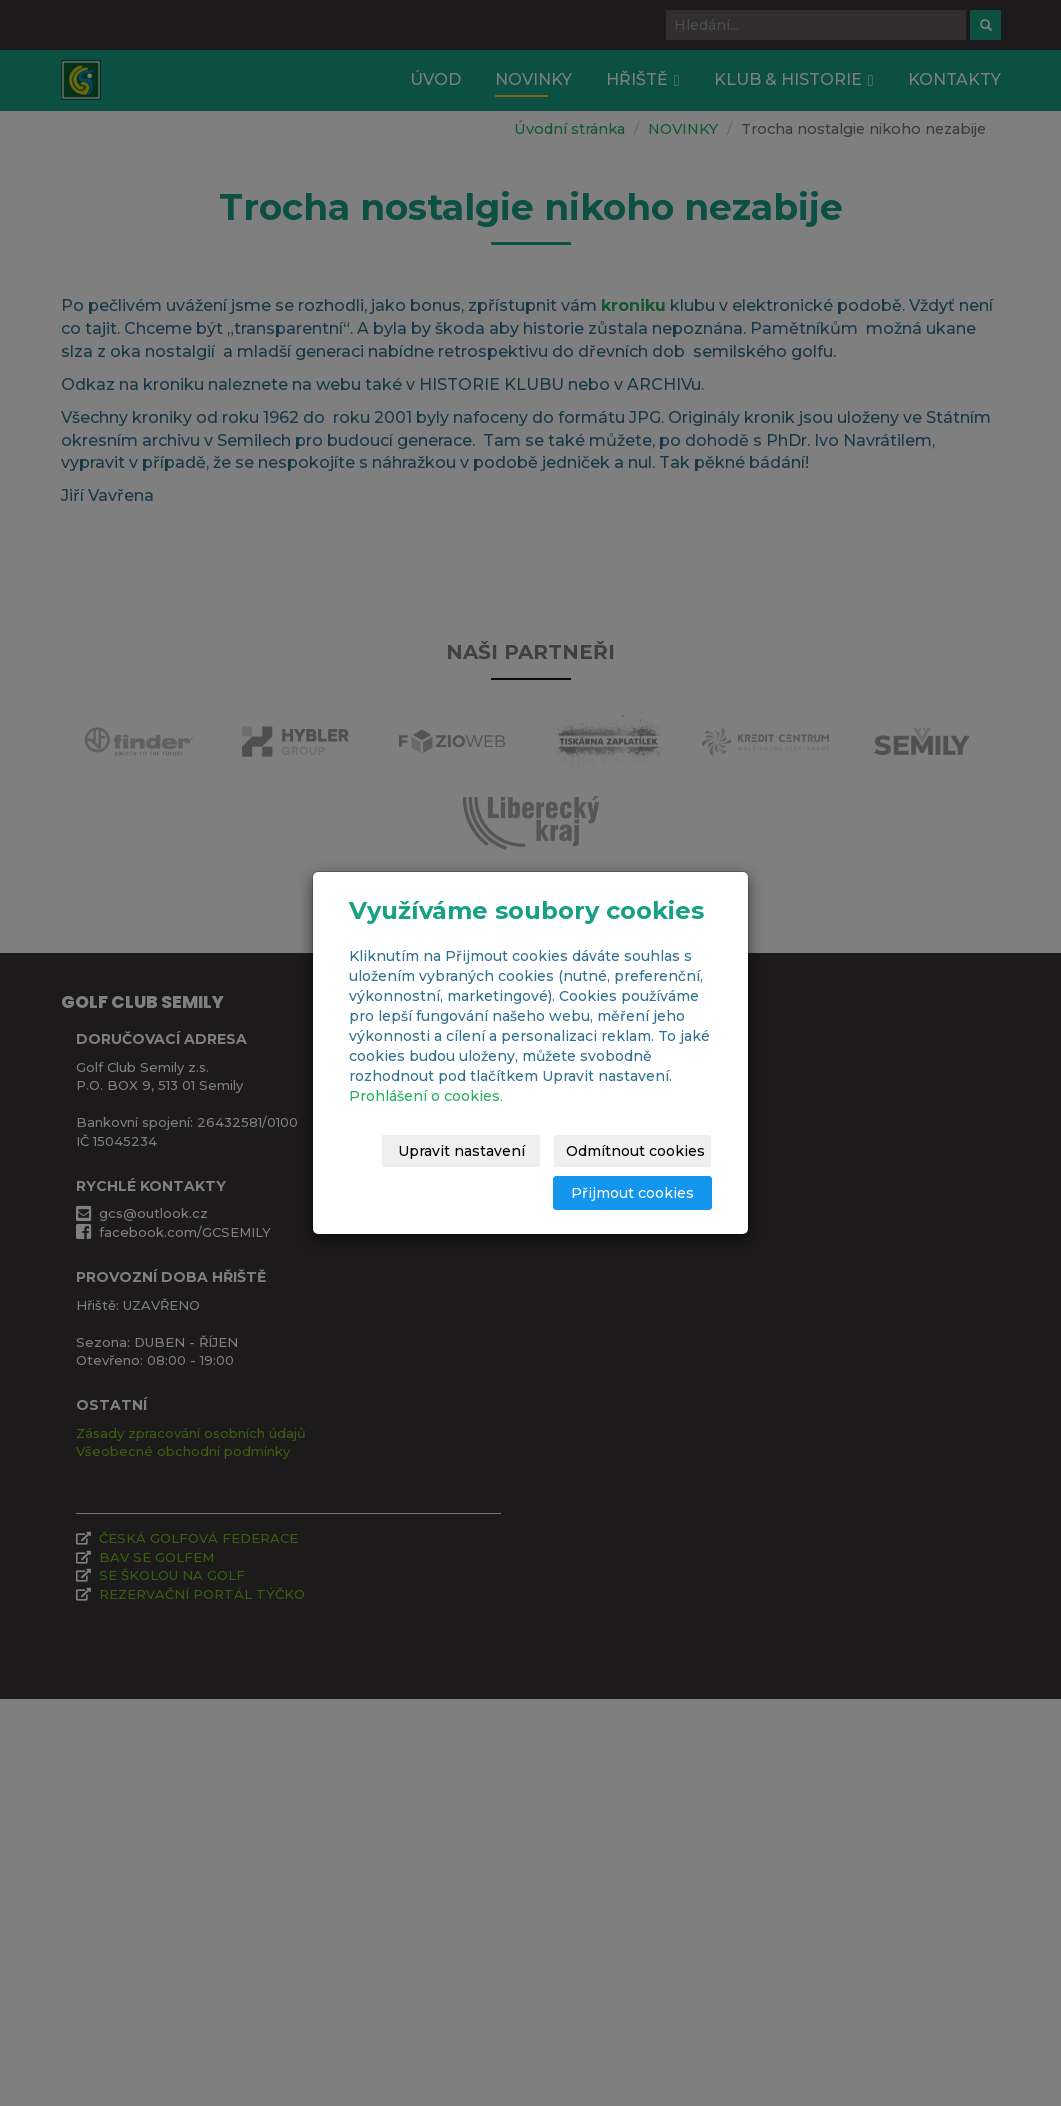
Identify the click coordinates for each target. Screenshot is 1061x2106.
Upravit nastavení (470, 1151)
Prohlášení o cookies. (426, 1096)
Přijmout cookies (635, 1193)
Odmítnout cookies (641, 1151)
